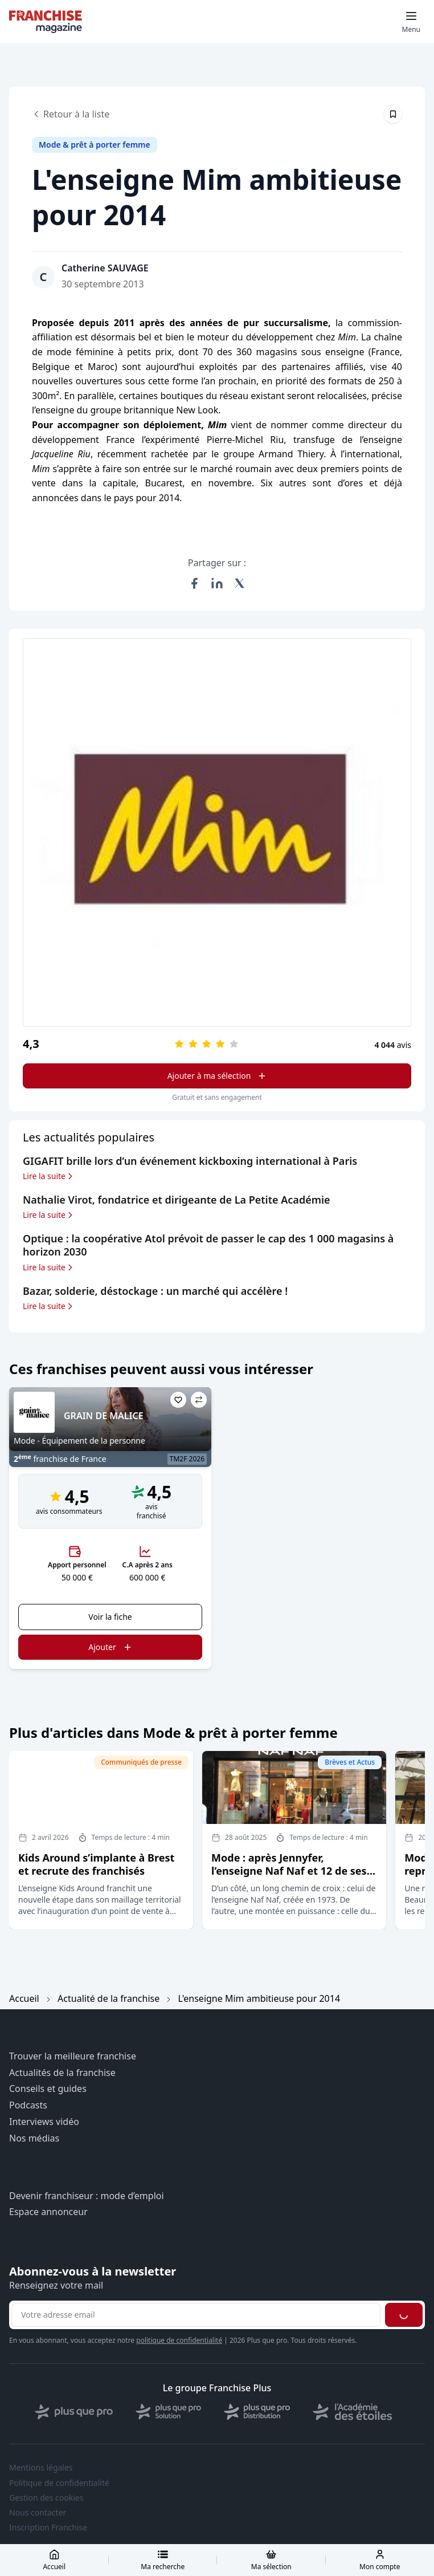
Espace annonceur (48, 2212)
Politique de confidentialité (59, 2483)
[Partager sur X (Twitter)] (240, 583)
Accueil (24, 1998)
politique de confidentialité (179, 2340)
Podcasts (28, 2105)
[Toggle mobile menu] (411, 22)
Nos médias (34, 2138)
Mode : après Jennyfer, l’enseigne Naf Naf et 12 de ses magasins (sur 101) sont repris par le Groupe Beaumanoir (289, 1877)
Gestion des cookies (46, 2498)
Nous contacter (37, 2513)
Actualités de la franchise (62, 2073)
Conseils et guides (48, 2089)
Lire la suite (49, 1176)
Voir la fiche (110, 1616)
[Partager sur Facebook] (194, 583)
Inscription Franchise (48, 2527)
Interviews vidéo (44, 2122)
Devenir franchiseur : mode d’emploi (86, 2196)
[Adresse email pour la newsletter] (195, 2315)
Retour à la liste (70, 114)
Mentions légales (41, 2468)
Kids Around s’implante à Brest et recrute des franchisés (96, 1864)
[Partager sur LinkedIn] (217, 583)
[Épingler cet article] (393, 114)
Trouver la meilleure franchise (72, 2056)
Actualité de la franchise (108, 1998)
